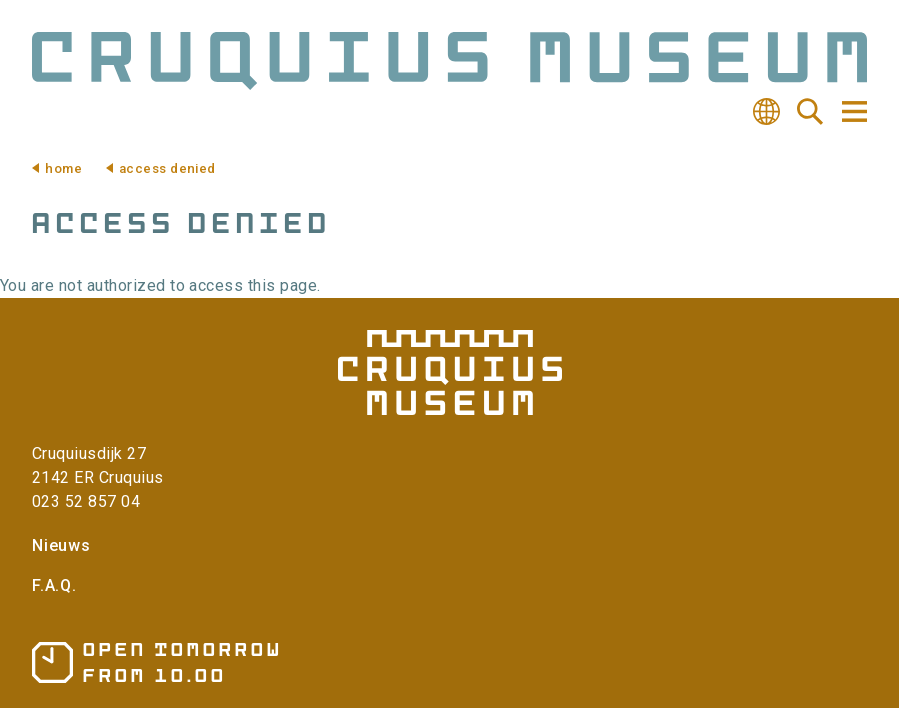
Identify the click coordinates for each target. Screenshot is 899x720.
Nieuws (61, 545)
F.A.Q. (54, 585)
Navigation (853, 111)
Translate (766, 112)
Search (810, 112)
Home (63, 168)
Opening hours (155, 662)
